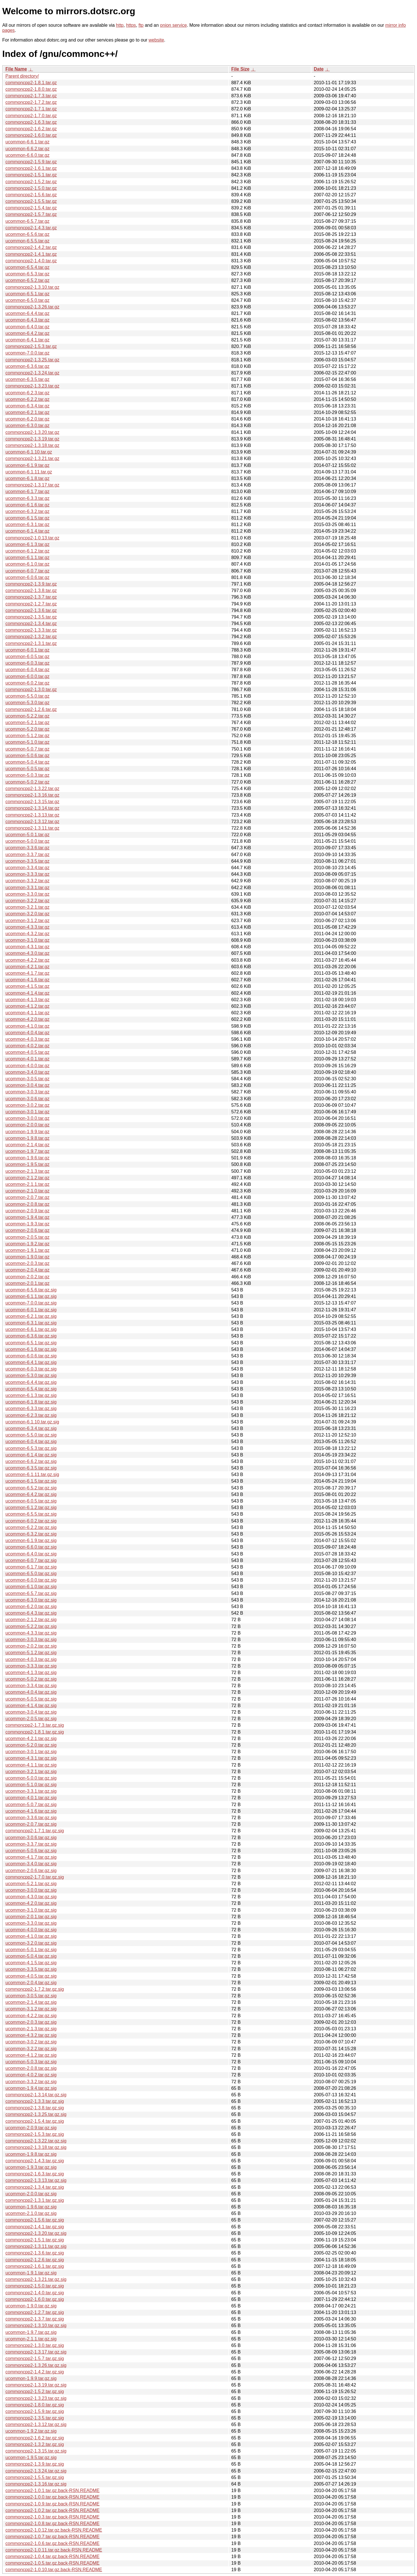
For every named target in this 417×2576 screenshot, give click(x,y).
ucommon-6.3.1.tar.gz (27, 524)
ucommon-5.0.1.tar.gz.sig (31, 1949)
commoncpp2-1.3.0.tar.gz (31, 689)
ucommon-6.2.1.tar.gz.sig (31, 1316)
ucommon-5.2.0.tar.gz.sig (31, 1745)
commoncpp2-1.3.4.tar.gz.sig (34, 2187)
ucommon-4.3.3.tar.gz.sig (31, 1633)
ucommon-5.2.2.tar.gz (27, 716)
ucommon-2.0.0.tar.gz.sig (31, 2193)
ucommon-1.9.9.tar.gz (27, 1131)
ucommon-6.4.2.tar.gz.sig (31, 1494)
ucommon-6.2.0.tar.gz (27, 419)
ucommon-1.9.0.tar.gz (27, 1256)
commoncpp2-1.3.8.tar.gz (31, 590)
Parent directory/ (22, 76)
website (156, 40)
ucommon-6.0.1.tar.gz (27, 650)
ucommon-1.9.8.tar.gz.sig (31, 2154)
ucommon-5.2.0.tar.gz (27, 729)
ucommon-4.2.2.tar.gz (27, 960)
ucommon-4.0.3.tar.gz (27, 1039)
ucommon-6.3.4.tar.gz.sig (31, 1428)
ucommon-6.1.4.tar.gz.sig (31, 1454)
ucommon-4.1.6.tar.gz (27, 979)
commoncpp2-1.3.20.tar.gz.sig (35, 2233)
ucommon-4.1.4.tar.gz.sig (31, 1705)
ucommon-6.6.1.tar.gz (27, 141)
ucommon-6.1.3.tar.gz (27, 544)
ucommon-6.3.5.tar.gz (27, 379)
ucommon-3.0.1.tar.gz (27, 1111)
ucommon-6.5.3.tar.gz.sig (31, 1448)
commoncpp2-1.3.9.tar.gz (31, 584)
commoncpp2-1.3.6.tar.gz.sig (34, 2253)
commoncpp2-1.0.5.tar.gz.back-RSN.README (52, 2563)
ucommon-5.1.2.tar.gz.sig (31, 1652)
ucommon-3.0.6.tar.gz (27, 1098)
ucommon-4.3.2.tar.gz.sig (31, 2035)
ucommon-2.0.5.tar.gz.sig (31, 1718)
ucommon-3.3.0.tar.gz (27, 894)
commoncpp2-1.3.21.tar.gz (32, 458)
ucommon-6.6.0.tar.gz (27, 155)
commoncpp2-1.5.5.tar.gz (31, 201)
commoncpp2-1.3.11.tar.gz (32, 828)
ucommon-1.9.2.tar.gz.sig (31, 2431)
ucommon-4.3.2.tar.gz (27, 933)
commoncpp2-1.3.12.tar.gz (32, 821)
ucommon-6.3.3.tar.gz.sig (31, 1408)
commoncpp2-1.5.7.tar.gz (31, 214)
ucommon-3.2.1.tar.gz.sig (31, 1771)
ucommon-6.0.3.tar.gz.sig (31, 1369)
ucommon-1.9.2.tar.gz (27, 1243)
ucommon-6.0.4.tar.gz (27, 669)
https (131, 25)
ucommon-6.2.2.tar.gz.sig (31, 1527)
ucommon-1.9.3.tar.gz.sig (31, 2167)
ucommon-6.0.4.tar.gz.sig (31, 1441)
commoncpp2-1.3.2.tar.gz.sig (34, 2444)
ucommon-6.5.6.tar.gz (27, 234)
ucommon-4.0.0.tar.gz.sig (31, 1929)
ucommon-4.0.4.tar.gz (27, 1032)
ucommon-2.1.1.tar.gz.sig (31, 2338)
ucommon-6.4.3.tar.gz (27, 320)
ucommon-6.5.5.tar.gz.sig (31, 1514)
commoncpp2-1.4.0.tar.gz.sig (34, 2292)
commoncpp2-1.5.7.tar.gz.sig (34, 2358)
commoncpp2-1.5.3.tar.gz (31, 346)
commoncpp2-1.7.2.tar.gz (31, 102)
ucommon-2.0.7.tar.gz (27, 1197)
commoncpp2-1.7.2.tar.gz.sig (34, 1989)
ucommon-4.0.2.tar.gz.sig (31, 2074)
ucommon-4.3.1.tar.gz (27, 946)
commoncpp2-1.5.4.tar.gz (31, 207)
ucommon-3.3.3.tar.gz (27, 874)
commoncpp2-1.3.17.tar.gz (32, 485)
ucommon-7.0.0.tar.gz (27, 353)
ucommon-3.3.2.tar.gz (27, 880)
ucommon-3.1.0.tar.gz (27, 940)
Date (319, 69)
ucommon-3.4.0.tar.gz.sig (31, 1863)
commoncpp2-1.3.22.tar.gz (32, 788)
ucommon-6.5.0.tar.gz (27, 300)
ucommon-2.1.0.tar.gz (27, 1190)
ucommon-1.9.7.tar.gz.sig (31, 2332)
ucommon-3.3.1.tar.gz (27, 887)
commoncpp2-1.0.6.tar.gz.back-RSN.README (52, 2543)
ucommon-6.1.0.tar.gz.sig (31, 1586)
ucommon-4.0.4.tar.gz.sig (31, 1692)
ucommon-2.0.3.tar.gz (27, 1263)
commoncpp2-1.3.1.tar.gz (31, 643)
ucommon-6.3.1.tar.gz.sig (31, 1322)
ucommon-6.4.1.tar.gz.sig (31, 1362)
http (120, 25)
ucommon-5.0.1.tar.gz (27, 834)
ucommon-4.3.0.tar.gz (27, 953)
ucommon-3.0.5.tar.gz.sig (31, 1995)
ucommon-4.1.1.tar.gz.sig (31, 1765)
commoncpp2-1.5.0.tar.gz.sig (34, 2286)
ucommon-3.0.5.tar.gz (27, 1078)
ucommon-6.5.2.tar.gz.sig (31, 1487)
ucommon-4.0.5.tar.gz (27, 1052)
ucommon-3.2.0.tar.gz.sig (31, 1943)
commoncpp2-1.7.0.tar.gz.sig (34, 1877)
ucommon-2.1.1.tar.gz (27, 1184)
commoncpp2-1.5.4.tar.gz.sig (34, 2121)
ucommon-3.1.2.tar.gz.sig (31, 2008)
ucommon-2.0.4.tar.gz (27, 1270)
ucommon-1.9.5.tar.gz (27, 1164)
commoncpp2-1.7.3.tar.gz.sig (34, 1725)
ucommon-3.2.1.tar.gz (27, 907)
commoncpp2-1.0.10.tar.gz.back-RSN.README (53, 2569)
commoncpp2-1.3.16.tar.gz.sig (35, 2484)
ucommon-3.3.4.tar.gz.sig (31, 1685)
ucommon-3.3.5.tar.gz (27, 861)
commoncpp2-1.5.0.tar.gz (31, 188)
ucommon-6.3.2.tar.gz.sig (31, 1534)
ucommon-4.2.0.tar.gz (27, 1019)
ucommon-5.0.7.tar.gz (27, 749)
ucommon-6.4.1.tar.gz (27, 339)
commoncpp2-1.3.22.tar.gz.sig (35, 2140)
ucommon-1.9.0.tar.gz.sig (31, 2305)
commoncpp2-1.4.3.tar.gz (31, 227)
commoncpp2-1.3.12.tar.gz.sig (35, 2424)
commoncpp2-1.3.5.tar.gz (31, 617)
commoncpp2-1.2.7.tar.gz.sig (34, 2312)
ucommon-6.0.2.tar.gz (27, 683)
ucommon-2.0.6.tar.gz (27, 1230)
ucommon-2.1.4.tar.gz (27, 1144)
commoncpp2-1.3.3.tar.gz (31, 630)
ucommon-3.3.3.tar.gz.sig (31, 1666)
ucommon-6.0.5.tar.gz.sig (31, 1501)
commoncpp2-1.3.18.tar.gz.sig (35, 2147)
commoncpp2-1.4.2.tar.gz (31, 247)
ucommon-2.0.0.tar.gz (27, 1124)
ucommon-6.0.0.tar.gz (27, 676)
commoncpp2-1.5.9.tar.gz (31, 161)
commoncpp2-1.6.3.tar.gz (31, 122)
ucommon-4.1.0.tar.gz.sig (31, 1936)
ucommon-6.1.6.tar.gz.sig (31, 1349)
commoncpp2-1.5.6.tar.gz (31, 194)
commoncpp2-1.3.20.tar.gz (32, 432)
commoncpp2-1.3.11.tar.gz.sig (35, 2246)
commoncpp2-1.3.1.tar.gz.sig (34, 2200)
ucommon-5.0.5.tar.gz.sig (31, 1699)
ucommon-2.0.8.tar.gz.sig (31, 2068)
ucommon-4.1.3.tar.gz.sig (31, 1672)
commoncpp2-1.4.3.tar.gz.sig (34, 2160)
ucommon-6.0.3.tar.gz (27, 663)
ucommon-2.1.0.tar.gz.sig (31, 2213)
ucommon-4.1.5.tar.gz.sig (31, 1962)
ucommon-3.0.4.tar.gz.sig (31, 1712)
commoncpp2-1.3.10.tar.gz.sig (35, 2325)
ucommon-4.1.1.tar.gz (27, 1012)
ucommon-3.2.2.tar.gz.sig (31, 2048)
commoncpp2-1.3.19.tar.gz (32, 438)
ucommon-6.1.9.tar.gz (27, 465)
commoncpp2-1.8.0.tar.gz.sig (34, 2404)
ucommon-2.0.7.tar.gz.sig (31, 1824)
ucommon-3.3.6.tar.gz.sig (31, 1817)
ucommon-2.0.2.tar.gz (27, 1276)
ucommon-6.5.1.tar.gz (27, 293)
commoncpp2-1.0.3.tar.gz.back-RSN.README (52, 2517)
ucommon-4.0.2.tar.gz (27, 1045)
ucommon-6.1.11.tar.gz (28, 471)
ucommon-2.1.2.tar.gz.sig (31, 1619)
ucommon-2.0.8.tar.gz (27, 1204)
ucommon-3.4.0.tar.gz (27, 1072)
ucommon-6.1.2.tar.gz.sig (31, 1507)
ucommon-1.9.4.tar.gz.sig (31, 2088)
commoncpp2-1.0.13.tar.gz (32, 537)
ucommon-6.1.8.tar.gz (27, 478)
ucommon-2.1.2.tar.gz (27, 1177)
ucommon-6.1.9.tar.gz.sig (31, 1540)
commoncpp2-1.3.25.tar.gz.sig (35, 2114)
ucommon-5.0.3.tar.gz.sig (31, 2061)
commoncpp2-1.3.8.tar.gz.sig (34, 2107)
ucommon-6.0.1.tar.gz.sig (31, 1309)
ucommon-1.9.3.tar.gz (27, 1223)
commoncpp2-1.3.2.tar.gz (31, 636)
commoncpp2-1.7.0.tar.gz (31, 115)
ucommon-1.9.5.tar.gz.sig (31, 2457)
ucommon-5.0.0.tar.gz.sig (31, 1778)
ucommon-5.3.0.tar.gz (27, 702)
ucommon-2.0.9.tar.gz (27, 1210)
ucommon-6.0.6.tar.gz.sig (31, 1355)
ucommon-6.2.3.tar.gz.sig (31, 1415)
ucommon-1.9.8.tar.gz (27, 1138)
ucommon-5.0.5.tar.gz (27, 768)
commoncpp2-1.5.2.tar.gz (31, 181)
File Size (240, 69)
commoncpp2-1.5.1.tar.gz (31, 174)
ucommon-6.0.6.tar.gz (27, 577)
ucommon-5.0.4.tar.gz (27, 762)
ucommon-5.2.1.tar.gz (27, 722)
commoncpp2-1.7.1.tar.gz (31, 108)
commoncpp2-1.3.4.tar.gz (31, 623)
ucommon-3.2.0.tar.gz (27, 913)
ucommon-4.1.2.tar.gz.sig (31, 2055)
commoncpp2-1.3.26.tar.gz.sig (35, 2365)
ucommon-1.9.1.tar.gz (27, 1250)
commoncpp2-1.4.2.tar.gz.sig (34, 2371)
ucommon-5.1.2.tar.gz (27, 735)
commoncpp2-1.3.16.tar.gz (32, 795)
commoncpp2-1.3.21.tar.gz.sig (35, 2279)
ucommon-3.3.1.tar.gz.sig (31, 1791)
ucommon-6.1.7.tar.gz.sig (31, 1567)
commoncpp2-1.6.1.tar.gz (31, 168)
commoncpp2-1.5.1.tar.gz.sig (34, 2239)
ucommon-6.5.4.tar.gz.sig (31, 1388)
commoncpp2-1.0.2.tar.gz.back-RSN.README (52, 2510)
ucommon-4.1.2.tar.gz (27, 1006)
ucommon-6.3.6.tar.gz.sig (31, 1336)
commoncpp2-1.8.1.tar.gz (31, 82)
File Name (16, 69)
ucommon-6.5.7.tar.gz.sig (31, 1593)
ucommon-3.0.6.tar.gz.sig (31, 1837)
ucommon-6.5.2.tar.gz (27, 280)
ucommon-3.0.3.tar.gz (27, 1091)
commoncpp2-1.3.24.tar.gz (32, 372)
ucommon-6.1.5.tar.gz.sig (31, 1481)
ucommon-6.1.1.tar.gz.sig (31, 1296)
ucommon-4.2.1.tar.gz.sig (31, 1738)
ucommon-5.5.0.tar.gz (27, 696)
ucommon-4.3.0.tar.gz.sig (31, 1896)
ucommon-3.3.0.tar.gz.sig (31, 1923)
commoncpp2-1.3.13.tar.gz (32, 815)
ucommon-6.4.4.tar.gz (27, 313)
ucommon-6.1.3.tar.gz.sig (31, 1395)
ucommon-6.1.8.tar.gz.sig (31, 1402)
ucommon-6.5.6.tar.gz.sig (31, 1289)
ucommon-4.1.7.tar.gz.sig (31, 1857)
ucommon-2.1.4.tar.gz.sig (31, 2002)
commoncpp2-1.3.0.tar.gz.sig (34, 2345)
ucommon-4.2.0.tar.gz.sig (31, 1903)
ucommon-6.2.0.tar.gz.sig (31, 1606)
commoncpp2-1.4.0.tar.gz (31, 260)
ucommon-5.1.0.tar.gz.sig (31, 1784)
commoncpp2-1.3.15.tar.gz (32, 801)
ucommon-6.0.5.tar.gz (27, 656)
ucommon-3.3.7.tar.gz (27, 854)
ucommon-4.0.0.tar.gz (27, 1065)
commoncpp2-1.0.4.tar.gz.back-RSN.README (52, 2556)
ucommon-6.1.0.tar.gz (27, 564)
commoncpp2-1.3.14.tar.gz (32, 808)
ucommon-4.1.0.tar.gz (27, 1026)
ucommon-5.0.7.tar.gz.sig (31, 1804)
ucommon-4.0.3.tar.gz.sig (31, 1659)
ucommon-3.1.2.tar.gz (27, 920)
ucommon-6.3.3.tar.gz (27, 498)
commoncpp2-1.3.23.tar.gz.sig (35, 2398)
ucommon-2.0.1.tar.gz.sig (31, 1916)
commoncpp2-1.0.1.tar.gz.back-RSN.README (52, 2490)
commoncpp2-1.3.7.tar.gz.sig (34, 2319)
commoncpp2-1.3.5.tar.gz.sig (34, 2418)
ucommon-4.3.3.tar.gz (27, 927)
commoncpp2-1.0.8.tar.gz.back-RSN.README (52, 2523)
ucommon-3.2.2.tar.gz (27, 900)
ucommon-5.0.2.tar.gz (27, 782)
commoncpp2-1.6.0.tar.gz (31, 135)
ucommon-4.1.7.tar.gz (27, 973)
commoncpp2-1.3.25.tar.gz (32, 359)
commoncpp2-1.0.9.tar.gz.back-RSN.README (52, 2503)
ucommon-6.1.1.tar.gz (27, 557)
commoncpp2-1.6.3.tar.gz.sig (34, 2173)
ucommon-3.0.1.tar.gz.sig (31, 1751)
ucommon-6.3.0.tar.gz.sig (31, 1600)
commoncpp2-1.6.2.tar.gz (31, 128)
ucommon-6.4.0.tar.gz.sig (31, 1553)
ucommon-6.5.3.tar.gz (27, 273)
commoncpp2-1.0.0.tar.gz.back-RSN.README (52, 2497)
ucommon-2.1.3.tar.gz (27, 1171)
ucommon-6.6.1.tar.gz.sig (31, 1329)
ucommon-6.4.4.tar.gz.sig (31, 1382)
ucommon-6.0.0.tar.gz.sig (31, 1580)
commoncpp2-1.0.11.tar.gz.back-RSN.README (53, 2550)
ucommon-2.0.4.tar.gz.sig (31, 1982)
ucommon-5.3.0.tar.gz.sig (31, 1375)
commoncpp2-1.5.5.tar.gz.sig (34, 2477)
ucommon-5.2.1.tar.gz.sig (31, 1883)
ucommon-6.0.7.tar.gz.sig (31, 1560)
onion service (173, 25)
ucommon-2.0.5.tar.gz (27, 1237)
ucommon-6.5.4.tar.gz (27, 267)
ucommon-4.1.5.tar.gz (27, 986)
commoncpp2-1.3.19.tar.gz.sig (35, 2385)
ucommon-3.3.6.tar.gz (27, 847)
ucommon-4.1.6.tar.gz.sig (31, 1811)
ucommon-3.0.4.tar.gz (27, 1085)
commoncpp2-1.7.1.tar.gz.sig (34, 1830)
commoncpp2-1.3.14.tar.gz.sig (35, 2094)
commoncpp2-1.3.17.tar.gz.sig (35, 2352)
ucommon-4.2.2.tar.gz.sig (31, 2015)
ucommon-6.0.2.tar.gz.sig (31, 1520)
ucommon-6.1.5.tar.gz (27, 518)
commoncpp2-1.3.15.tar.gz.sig (35, 2451)
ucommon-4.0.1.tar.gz (27, 1058)
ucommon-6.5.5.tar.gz (27, 240)
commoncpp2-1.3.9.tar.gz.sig (34, 2464)
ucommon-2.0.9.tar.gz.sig (31, 2127)
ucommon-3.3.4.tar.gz (27, 867)
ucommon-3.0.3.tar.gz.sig (31, 1639)
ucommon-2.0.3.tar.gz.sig (31, 2022)
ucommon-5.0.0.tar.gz (27, 841)
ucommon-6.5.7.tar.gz (27, 221)
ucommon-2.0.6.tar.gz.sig (31, 1870)
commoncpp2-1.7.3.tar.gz (31, 95)
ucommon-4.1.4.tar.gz (27, 993)
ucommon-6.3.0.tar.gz (27, 425)
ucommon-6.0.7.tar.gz (27, 570)
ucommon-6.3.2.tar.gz (27, 511)
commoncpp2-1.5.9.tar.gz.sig (34, 2411)
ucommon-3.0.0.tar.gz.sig (31, 1890)
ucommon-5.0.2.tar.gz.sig (31, 1679)
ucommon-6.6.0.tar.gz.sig (31, 1547)
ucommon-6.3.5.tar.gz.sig (31, 1468)
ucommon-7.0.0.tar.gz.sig (31, 1303)
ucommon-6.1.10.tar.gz (28, 452)
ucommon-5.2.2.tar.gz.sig (31, 1626)
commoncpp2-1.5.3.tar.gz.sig (34, 2134)
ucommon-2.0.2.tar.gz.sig (31, 1646)
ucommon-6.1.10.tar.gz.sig (32, 1421)
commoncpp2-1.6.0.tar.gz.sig (34, 2299)
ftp (140, 25)
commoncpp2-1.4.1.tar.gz (31, 254)
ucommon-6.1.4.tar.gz (27, 531)
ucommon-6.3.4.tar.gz (27, 405)
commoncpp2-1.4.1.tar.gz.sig (34, 2226)
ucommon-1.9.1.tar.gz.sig (31, 2272)
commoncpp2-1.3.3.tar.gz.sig (34, 2101)
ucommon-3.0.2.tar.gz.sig (31, 2041)
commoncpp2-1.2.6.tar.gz (31, 709)
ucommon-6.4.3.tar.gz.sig (31, 1613)
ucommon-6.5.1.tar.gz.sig (31, 1342)
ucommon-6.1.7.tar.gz (27, 491)
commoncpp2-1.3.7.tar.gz (31, 597)
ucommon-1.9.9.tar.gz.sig (31, 2378)
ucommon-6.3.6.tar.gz (27, 366)
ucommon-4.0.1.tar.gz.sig (31, 1797)
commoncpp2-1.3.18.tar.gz (32, 445)
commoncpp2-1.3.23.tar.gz (32, 386)
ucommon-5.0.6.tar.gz (27, 755)
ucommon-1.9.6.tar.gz (27, 1157)
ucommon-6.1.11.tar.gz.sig (32, 1474)
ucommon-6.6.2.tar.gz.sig (31, 1461)
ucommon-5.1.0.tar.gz (27, 742)
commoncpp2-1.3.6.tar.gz (31, 610)
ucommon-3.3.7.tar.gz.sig (31, 1844)
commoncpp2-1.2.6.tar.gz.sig (34, 2259)
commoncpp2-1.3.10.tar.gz (32, 287)
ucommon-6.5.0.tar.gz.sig (31, 1573)
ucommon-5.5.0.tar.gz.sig (31, 1435)
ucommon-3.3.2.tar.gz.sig (31, 2081)
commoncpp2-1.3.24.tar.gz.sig (35, 2470)
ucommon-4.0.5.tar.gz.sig (31, 1976)
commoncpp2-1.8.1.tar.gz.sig (34, 1732)
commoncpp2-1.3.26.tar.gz (32, 306)
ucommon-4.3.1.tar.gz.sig (31, 1758)
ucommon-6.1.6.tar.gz (27, 504)
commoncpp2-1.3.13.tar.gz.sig (35, 2180)
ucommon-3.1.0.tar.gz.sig (31, 1910)
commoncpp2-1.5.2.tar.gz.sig (34, 2391)
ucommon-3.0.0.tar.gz (27, 1118)
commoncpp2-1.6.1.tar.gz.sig (34, 2266)
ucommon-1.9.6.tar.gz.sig (31, 2206)
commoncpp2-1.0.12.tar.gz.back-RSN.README (53, 2530)
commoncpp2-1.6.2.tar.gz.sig (34, 2437)
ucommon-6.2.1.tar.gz (27, 412)
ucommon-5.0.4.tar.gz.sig (31, 1956)
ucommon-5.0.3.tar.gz (27, 775)
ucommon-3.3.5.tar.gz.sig (31, 1969)
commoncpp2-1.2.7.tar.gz (31, 603)
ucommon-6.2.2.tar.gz (27, 399)
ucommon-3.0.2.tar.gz (27, 1105)
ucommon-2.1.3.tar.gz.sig (31, 2028)
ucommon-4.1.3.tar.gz (27, 999)
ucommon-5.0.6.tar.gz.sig (31, 1850)
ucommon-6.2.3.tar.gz (27, 392)
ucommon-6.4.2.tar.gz (27, 333)
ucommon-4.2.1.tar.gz (27, 966)
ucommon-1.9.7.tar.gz (27, 1151)
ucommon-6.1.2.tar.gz (27, 551)
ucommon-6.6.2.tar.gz (27, 148)
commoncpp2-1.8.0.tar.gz (31, 89)
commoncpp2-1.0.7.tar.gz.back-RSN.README (52, 2536)
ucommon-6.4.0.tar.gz (27, 326)
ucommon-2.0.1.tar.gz (27, 1283)
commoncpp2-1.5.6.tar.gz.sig (34, 2220)
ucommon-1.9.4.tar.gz (27, 1217)
